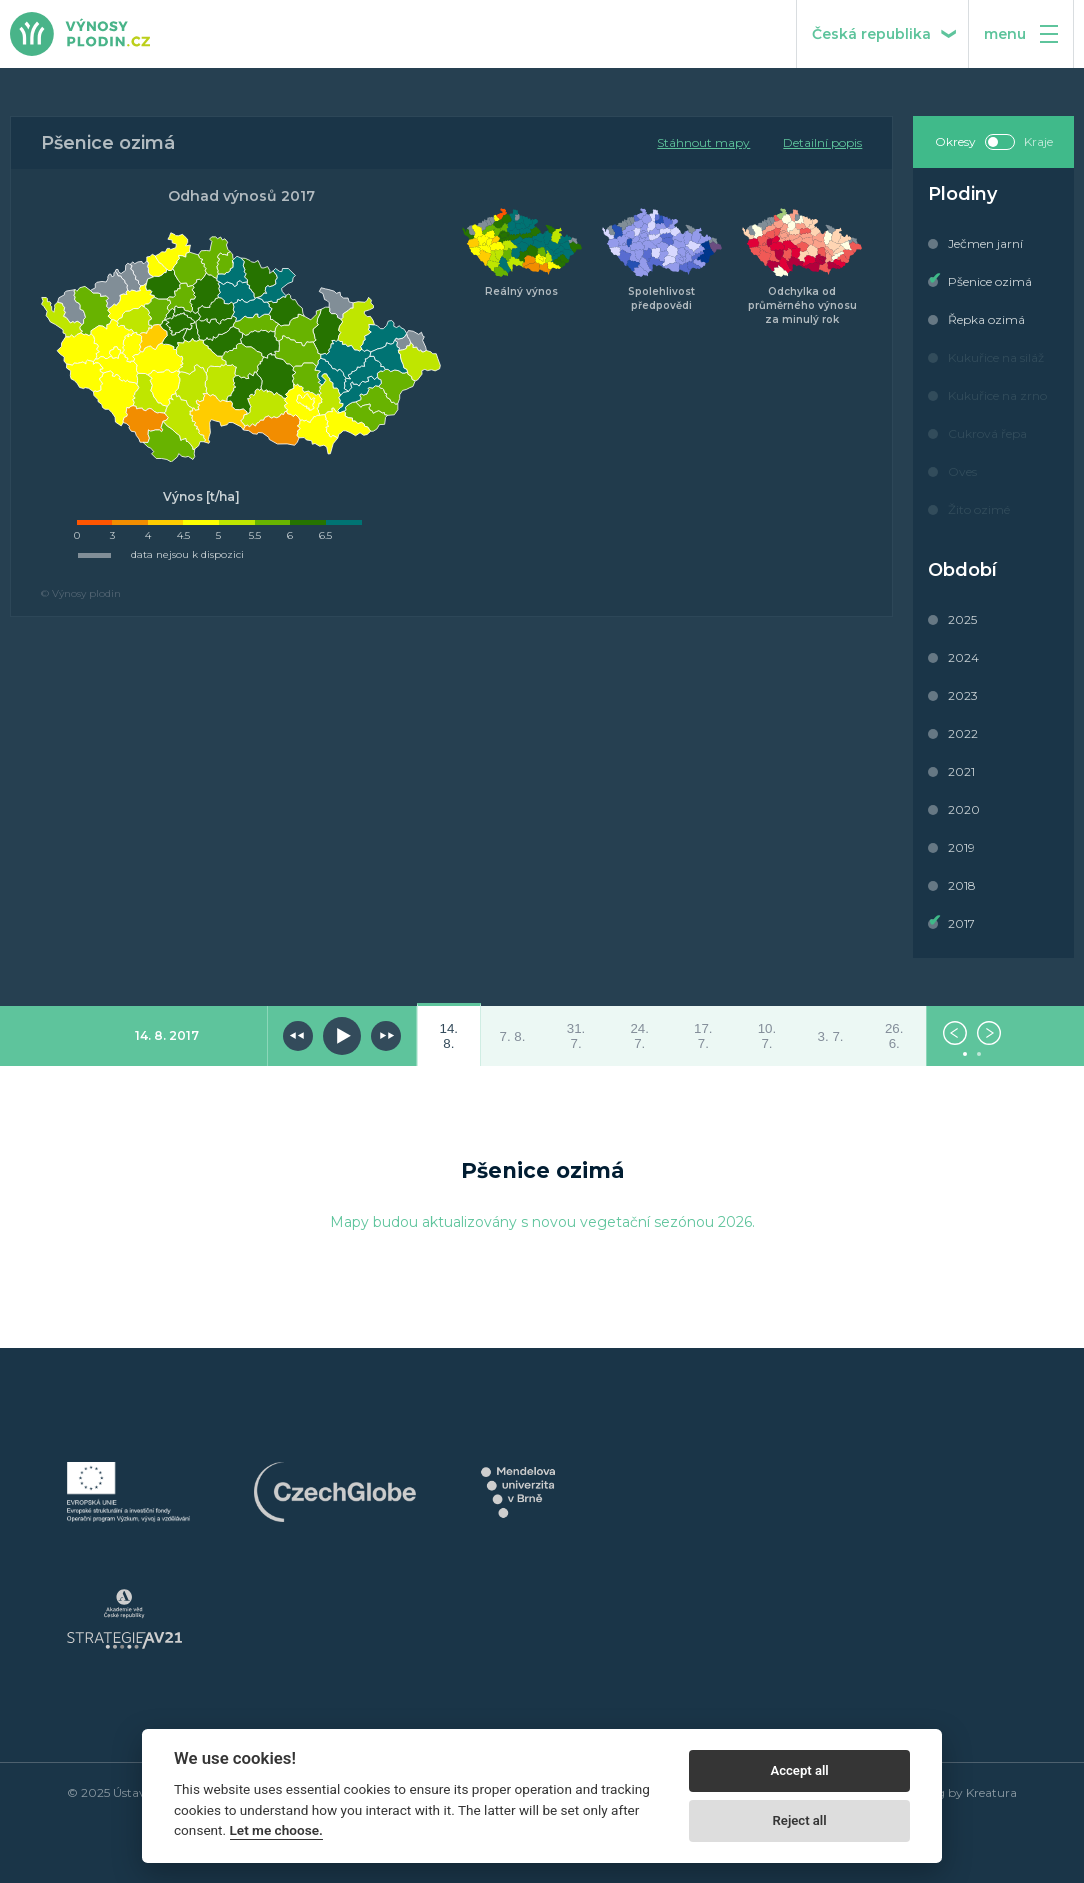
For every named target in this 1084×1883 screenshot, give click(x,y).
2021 (961, 771)
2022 (963, 733)
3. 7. (831, 1036)
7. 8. (512, 1036)
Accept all (799, 1770)
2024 (963, 657)
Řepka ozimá (986, 319)
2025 (962, 619)
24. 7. (639, 1036)
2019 (961, 847)
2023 (963, 695)
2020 (964, 809)
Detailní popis (822, 142)
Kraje (1038, 141)
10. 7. (767, 1036)
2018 (962, 885)
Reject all (800, 1820)
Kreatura (991, 1792)
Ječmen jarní (985, 243)
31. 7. (576, 1036)
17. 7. (703, 1036)
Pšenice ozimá (990, 281)
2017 (961, 923)
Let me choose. (276, 1830)
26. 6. (894, 1036)
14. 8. (449, 1036)
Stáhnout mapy (703, 142)
